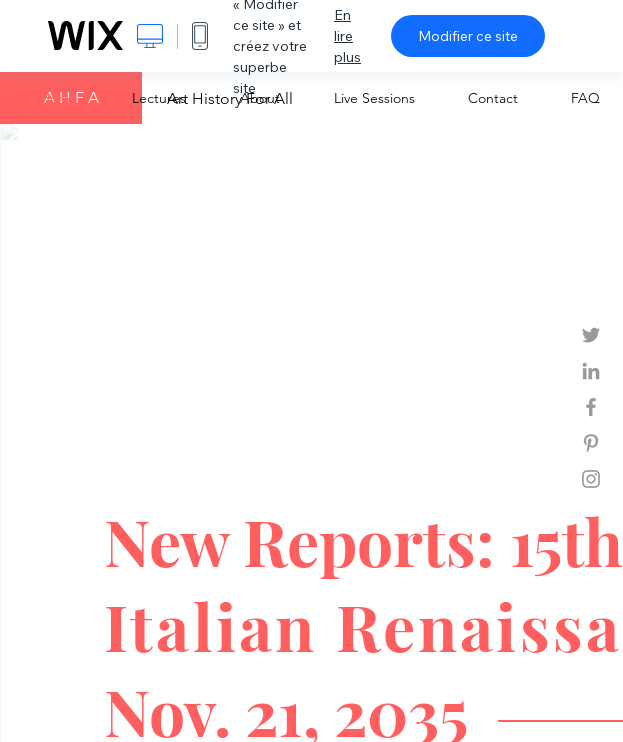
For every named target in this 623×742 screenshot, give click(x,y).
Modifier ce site (468, 36)
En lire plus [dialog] (347, 36)
